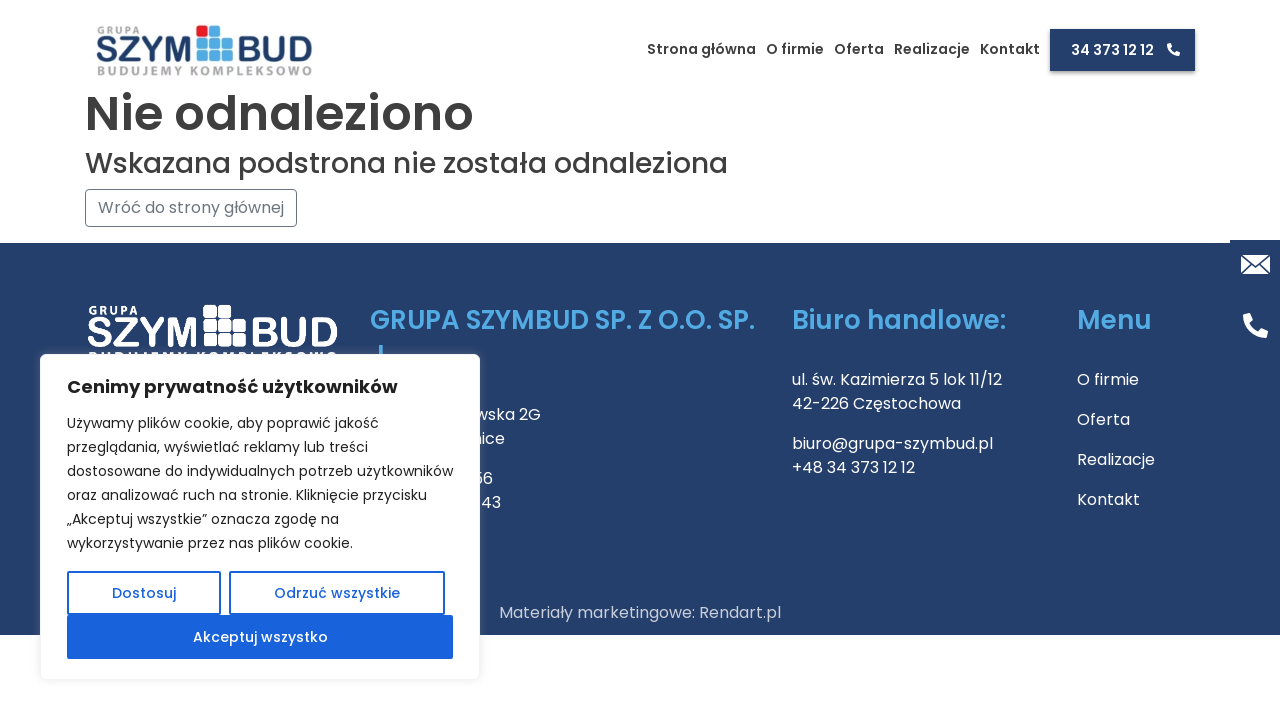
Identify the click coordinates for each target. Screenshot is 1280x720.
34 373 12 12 (1112, 50)
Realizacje (932, 49)
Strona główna (701, 49)
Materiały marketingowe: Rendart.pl (640, 612)
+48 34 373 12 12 (853, 467)
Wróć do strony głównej (191, 207)
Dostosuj (144, 593)
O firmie (795, 49)
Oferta (859, 49)
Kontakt (1010, 49)
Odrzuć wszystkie (337, 593)
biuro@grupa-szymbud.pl (892, 443)
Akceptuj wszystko (260, 637)
